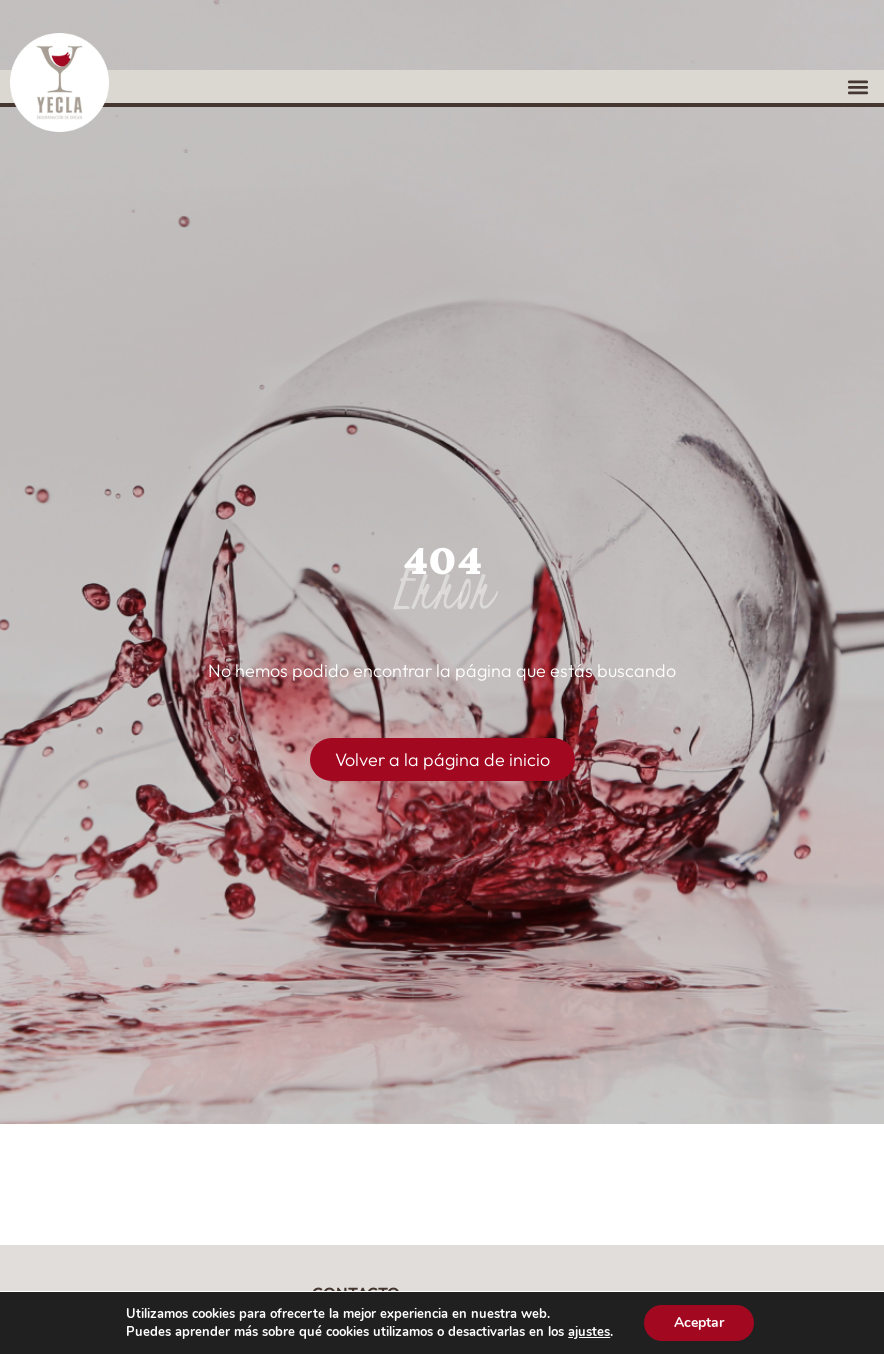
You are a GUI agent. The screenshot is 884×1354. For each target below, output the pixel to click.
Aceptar (699, 1322)
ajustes (589, 1332)
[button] (857, 86)
